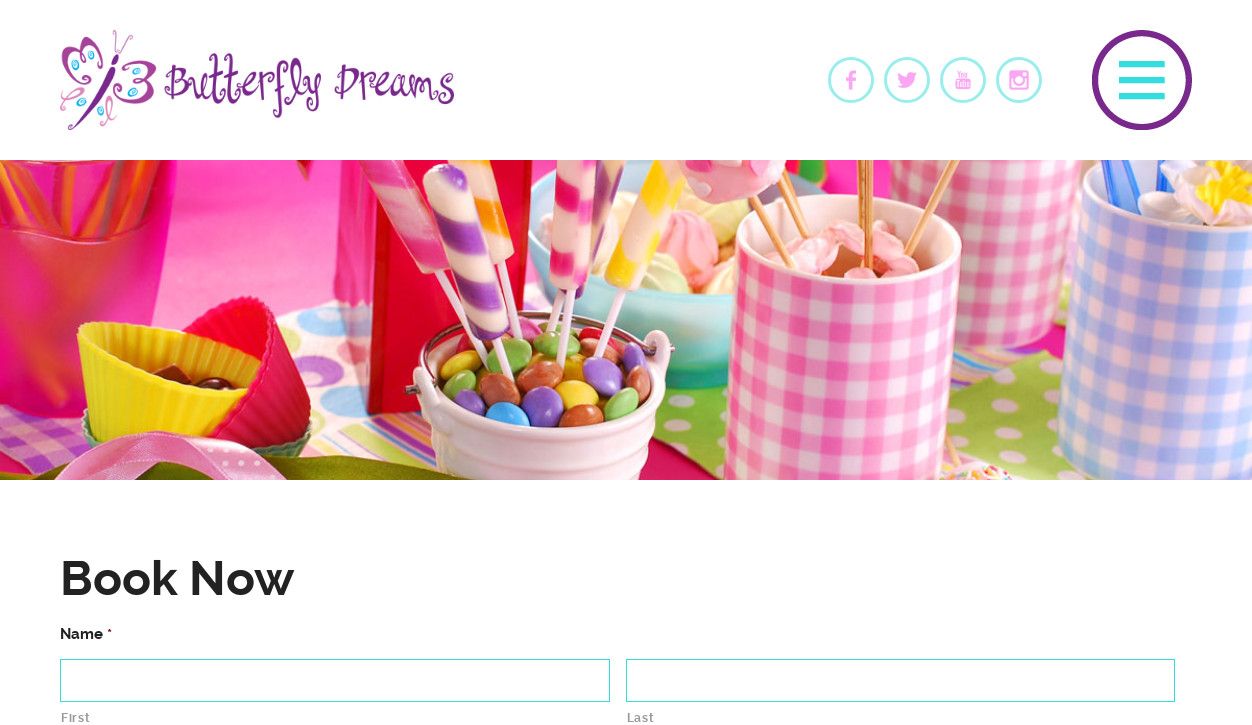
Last (641, 718)
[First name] (335, 680)
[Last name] (901, 680)
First (75, 718)
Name (86, 634)
